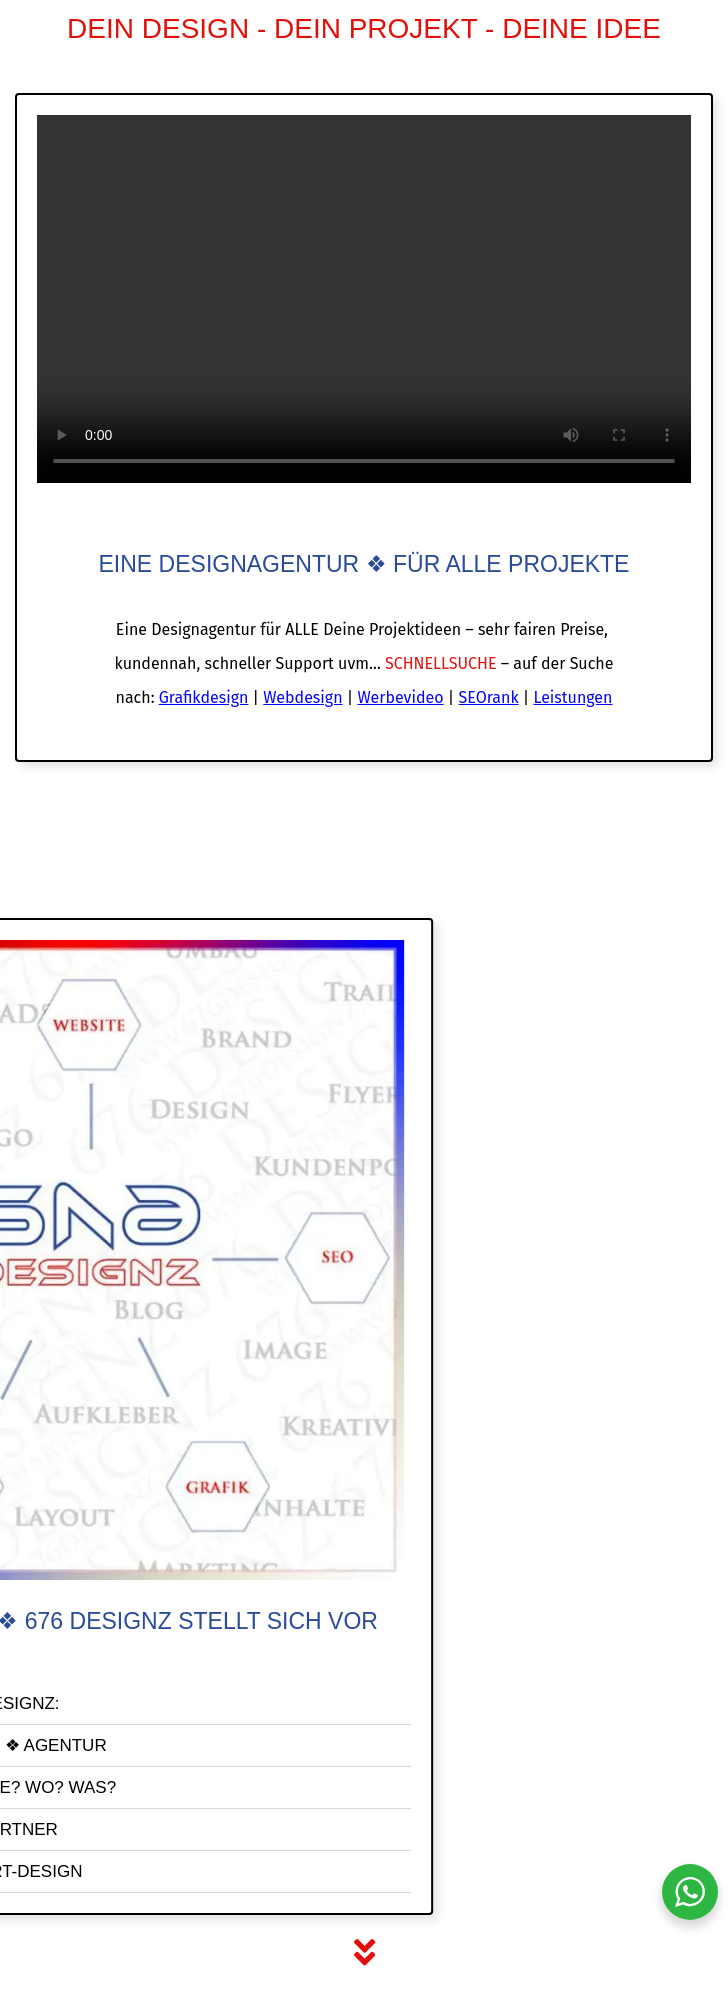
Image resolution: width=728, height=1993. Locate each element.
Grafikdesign (204, 697)
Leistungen (573, 697)
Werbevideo (400, 697)
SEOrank (489, 697)
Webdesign (302, 697)
